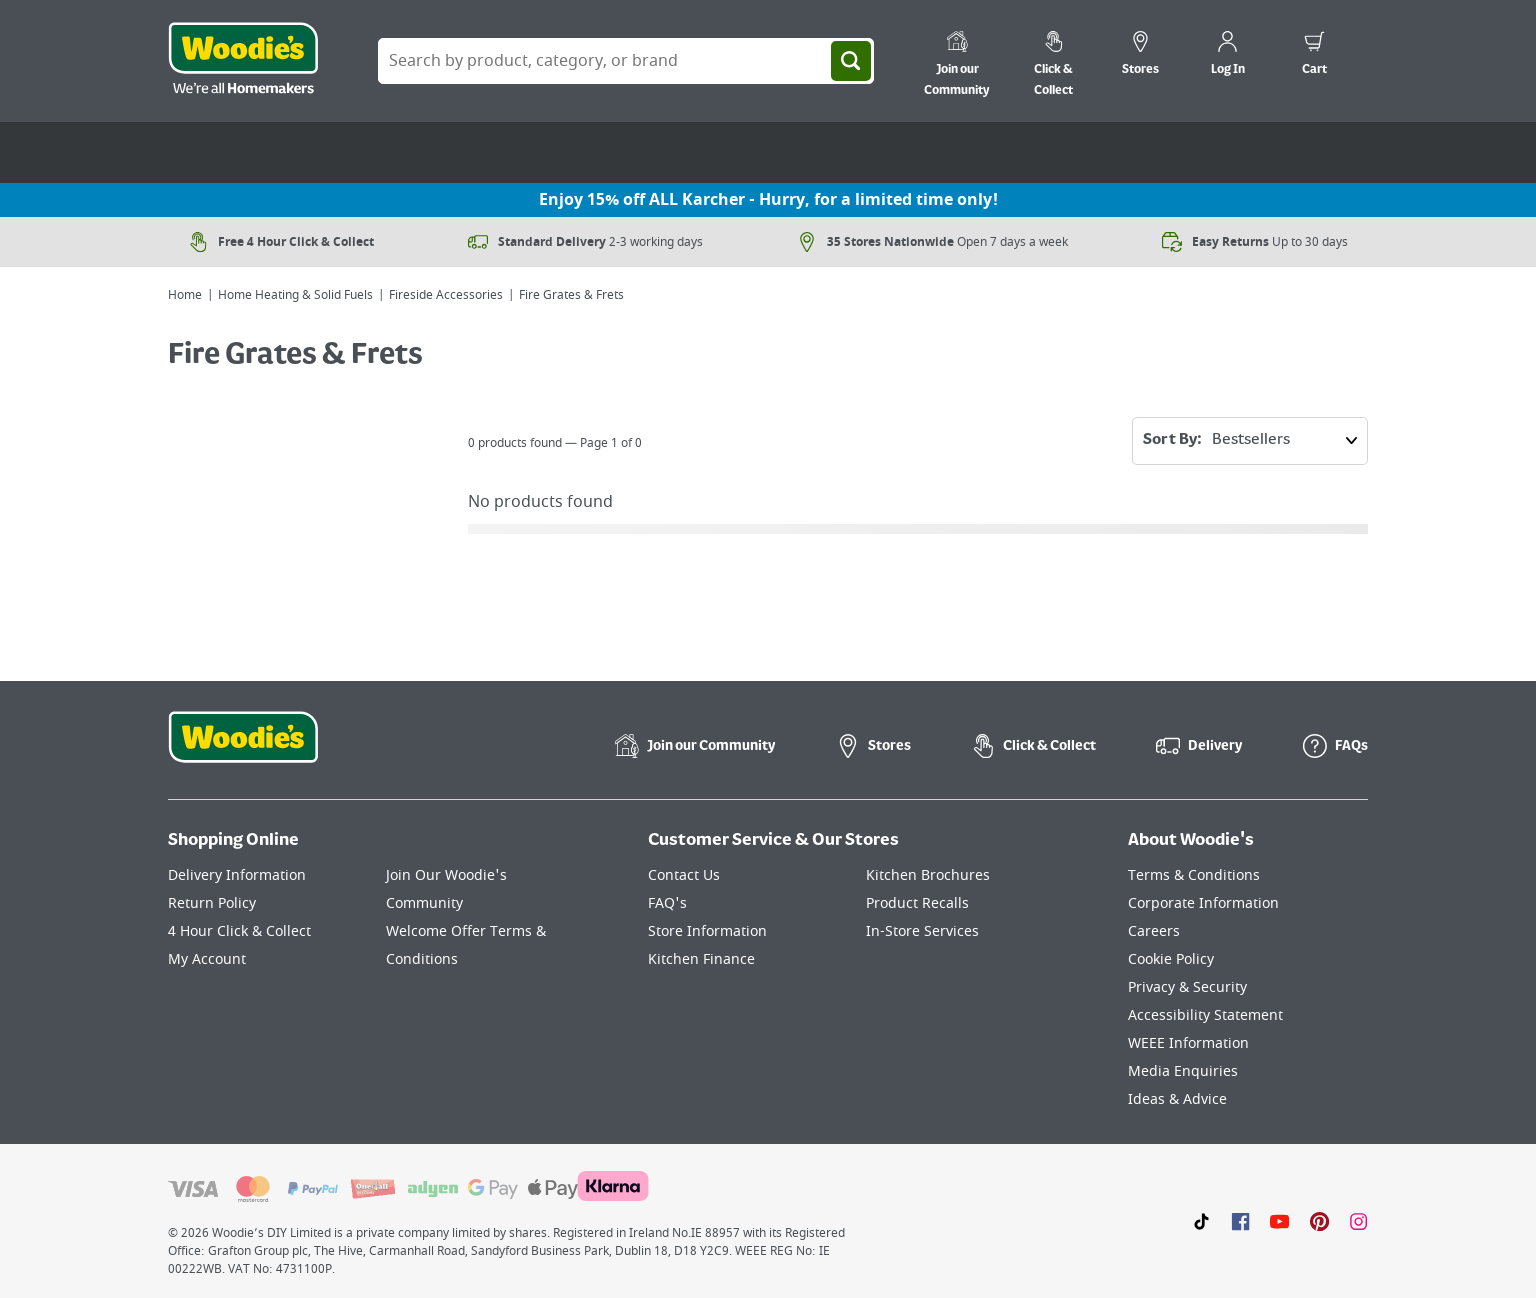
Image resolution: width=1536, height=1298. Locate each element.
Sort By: (1255, 441)
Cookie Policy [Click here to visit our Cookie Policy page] (1171, 959)
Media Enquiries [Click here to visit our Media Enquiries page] (1183, 1071)
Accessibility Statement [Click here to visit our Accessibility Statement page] (1205, 1015)
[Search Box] (626, 61)
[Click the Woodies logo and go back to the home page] (243, 61)
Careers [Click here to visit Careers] (1154, 931)
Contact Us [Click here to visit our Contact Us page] (684, 875)
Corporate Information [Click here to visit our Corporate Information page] (1203, 903)
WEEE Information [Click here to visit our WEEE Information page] (1188, 1043)
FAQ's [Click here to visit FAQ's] (667, 903)
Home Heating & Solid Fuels (295, 295)
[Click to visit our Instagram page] (1358, 1221)
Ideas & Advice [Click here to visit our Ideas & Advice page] (1177, 1099)
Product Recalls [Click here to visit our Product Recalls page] (917, 903)
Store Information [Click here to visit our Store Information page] (707, 931)
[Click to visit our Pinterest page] (1319, 1221)
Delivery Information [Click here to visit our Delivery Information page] (237, 875)
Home (185, 295)
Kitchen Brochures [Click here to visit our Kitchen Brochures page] (928, 875)
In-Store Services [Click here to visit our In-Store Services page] (922, 931)
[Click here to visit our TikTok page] (1201, 1221)
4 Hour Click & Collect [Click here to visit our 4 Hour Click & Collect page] (239, 931)
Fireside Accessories (446, 295)
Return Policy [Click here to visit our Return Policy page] (212, 903)
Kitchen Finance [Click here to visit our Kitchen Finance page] (701, 959)
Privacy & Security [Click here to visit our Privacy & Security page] (1187, 987)
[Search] (851, 61)
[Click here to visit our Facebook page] (1240, 1221)
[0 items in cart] (1314, 56)
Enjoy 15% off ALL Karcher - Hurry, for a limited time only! (768, 200)
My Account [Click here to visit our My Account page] (207, 959)
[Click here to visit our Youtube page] (1279, 1221)
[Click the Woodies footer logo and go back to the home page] (243, 750)
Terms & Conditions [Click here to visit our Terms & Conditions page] (1194, 875)
